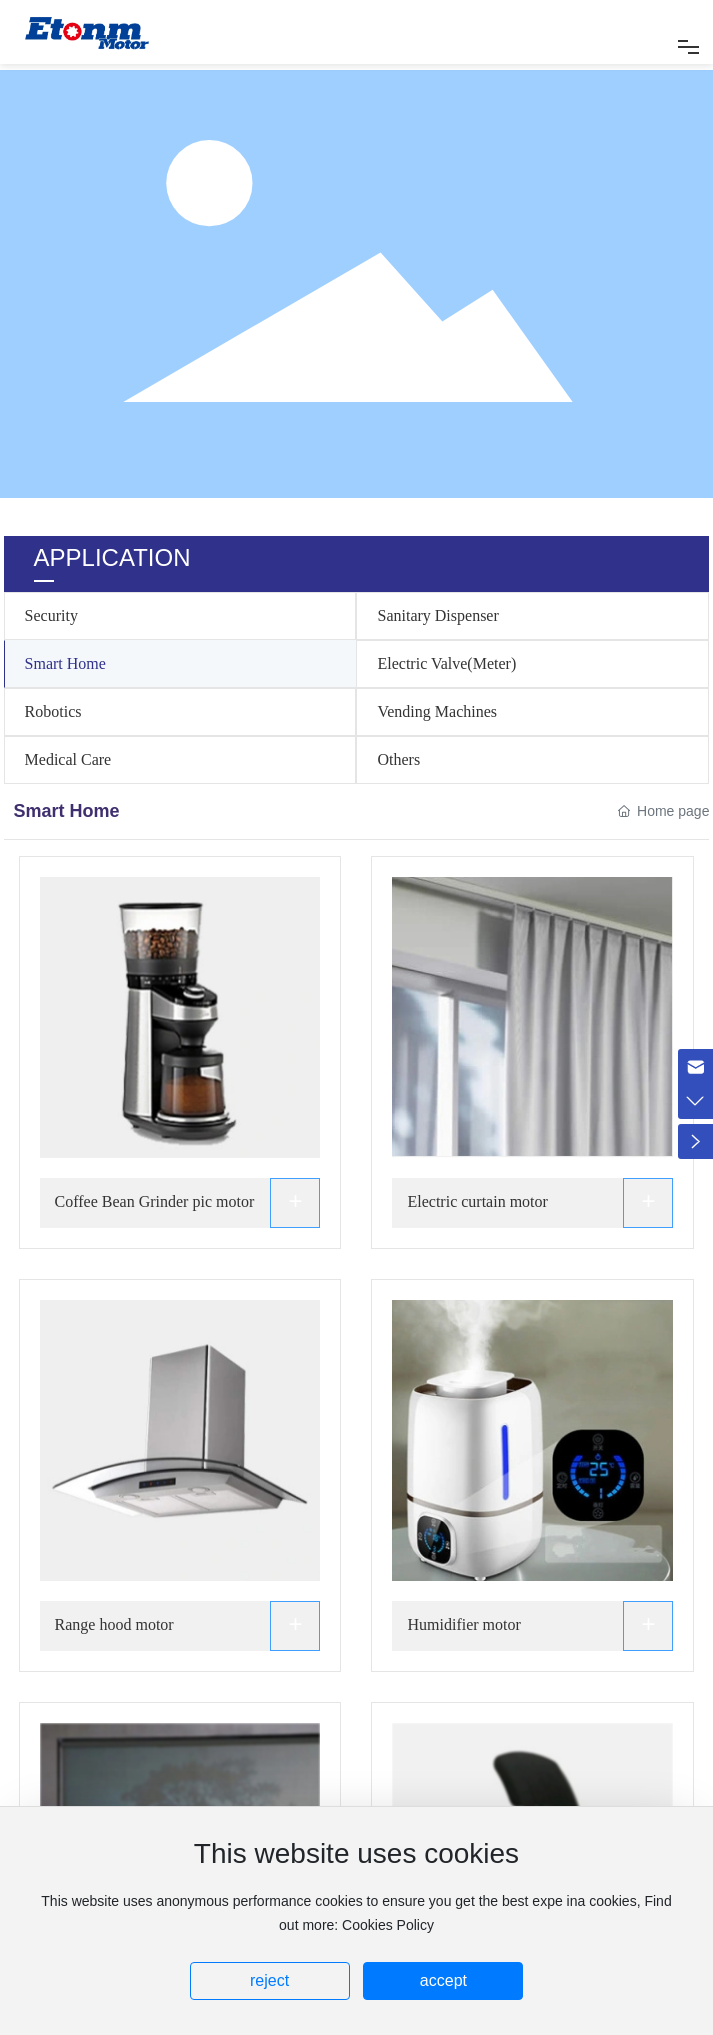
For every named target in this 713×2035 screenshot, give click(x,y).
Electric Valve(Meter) (446, 663)
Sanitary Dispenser (437, 615)
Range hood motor (114, 1624)
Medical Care (68, 759)
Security (51, 615)
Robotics (53, 711)
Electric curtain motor (477, 1201)
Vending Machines (437, 711)
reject (269, 1980)
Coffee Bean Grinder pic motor (155, 1201)
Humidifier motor (463, 1624)
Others (398, 759)
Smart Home (65, 663)
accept (443, 1980)
